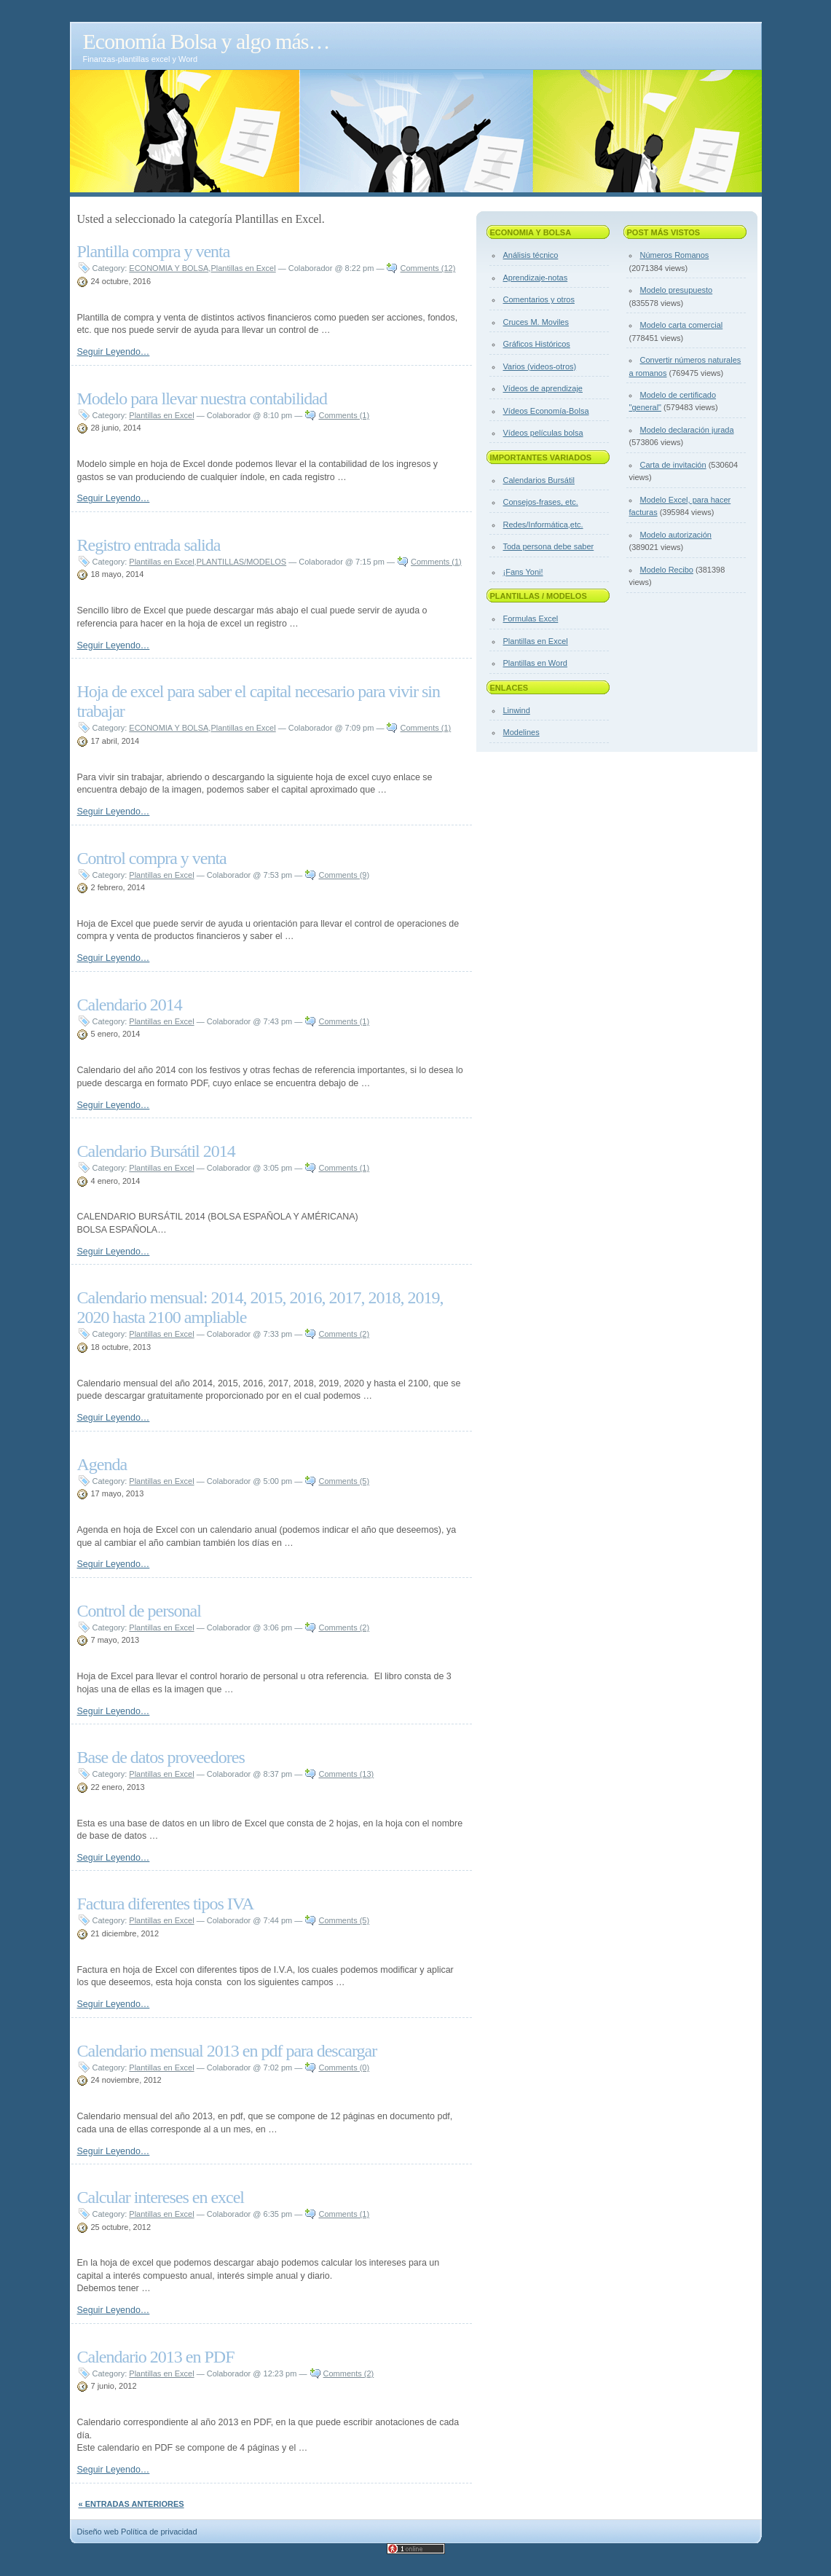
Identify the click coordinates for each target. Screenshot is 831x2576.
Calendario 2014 (129, 1004)
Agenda (102, 1464)
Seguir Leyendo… (113, 352)
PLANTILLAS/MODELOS (242, 561)
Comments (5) (343, 1481)
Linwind (516, 710)
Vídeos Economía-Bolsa (546, 411)
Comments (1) (343, 415)
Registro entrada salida (149, 544)
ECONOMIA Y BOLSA (168, 268)
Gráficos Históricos (536, 343)
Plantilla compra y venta (153, 251)
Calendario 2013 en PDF (156, 2356)
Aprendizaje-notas (535, 277)
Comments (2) (343, 1334)
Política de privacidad (159, 2531)
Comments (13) (346, 1774)
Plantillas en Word (535, 663)
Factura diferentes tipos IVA (165, 1903)
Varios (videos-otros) (540, 366)
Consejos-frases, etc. (540, 502)
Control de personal (139, 1610)
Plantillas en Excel (242, 268)
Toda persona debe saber (548, 546)
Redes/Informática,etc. (543, 524)
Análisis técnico (531, 255)
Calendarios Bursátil (539, 480)
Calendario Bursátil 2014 (156, 1151)
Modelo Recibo (666, 569)
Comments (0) (343, 2067)
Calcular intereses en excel (161, 2197)
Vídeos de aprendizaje (543, 388)
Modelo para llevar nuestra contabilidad (202, 398)
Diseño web (98, 2531)
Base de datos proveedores (161, 1757)
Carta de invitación (673, 464)
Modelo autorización (676, 534)
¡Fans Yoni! (523, 572)
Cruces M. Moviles (536, 322)
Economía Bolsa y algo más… (206, 41)
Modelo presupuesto (676, 290)
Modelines (521, 732)
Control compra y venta (152, 858)
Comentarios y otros (539, 299)
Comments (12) (428, 268)
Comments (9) (343, 875)
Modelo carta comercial (681, 325)
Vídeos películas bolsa (543, 432)
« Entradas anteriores (131, 2504)
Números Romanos (674, 255)
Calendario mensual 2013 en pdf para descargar (227, 2050)
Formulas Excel (531, 618)
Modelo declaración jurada (687, 429)
